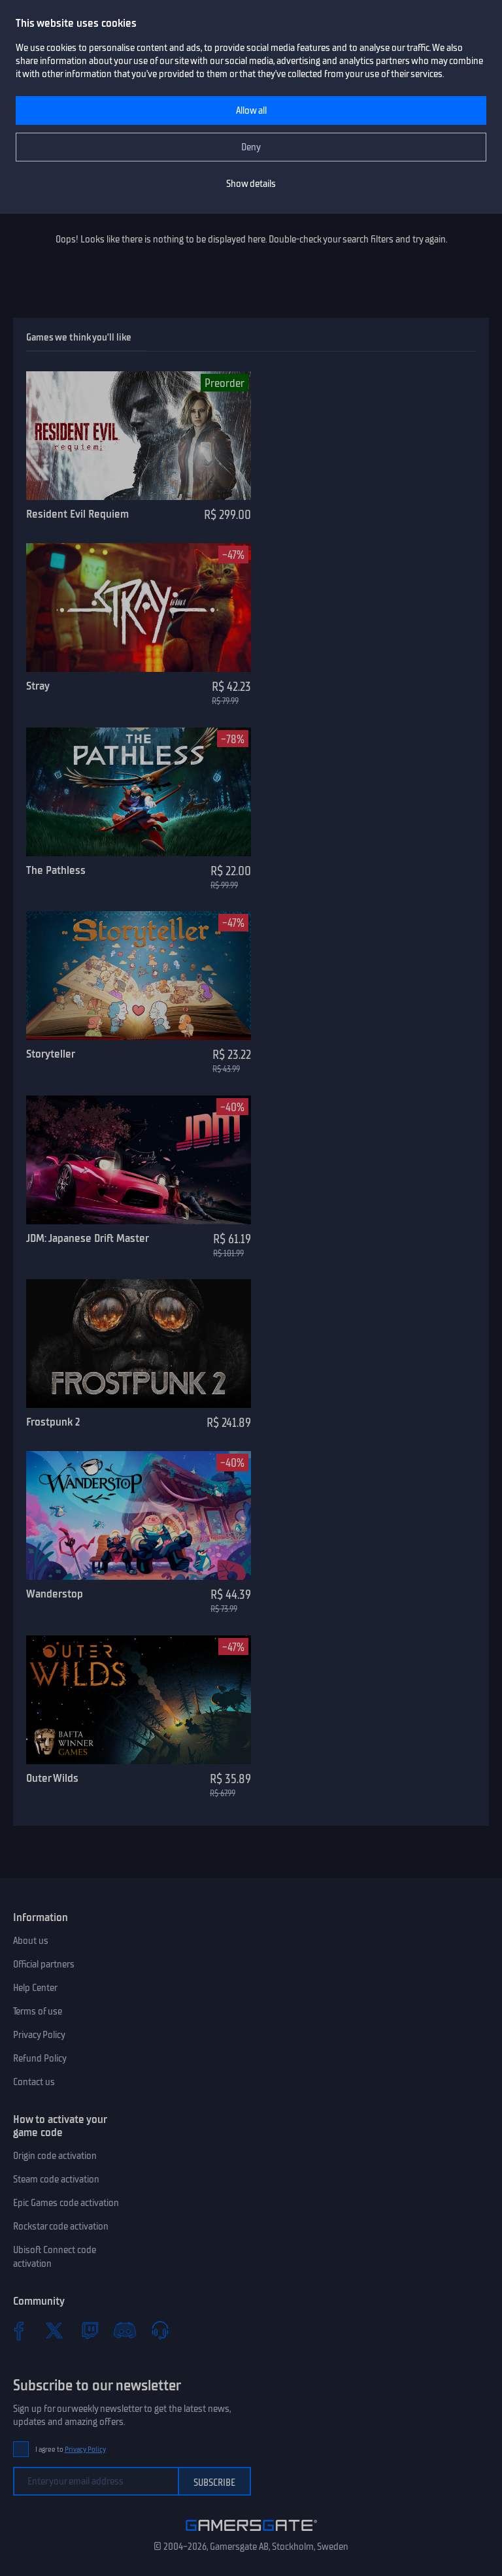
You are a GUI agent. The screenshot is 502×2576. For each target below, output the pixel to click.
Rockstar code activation (61, 2226)
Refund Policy (40, 2058)
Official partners (44, 1964)
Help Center (35, 1987)
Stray (38, 685)
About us (30, 1940)
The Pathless (56, 870)
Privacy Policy (39, 2034)
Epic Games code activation (66, 2202)
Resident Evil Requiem (77, 514)
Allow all (251, 110)
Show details (251, 183)
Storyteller (50, 1053)
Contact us (34, 2081)
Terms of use (37, 2011)
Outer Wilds (52, 1778)
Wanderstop (54, 1593)
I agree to (70, 2449)
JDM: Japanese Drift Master (87, 1238)
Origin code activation (55, 2155)
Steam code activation (56, 2179)
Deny (251, 147)
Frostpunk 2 (53, 1421)
